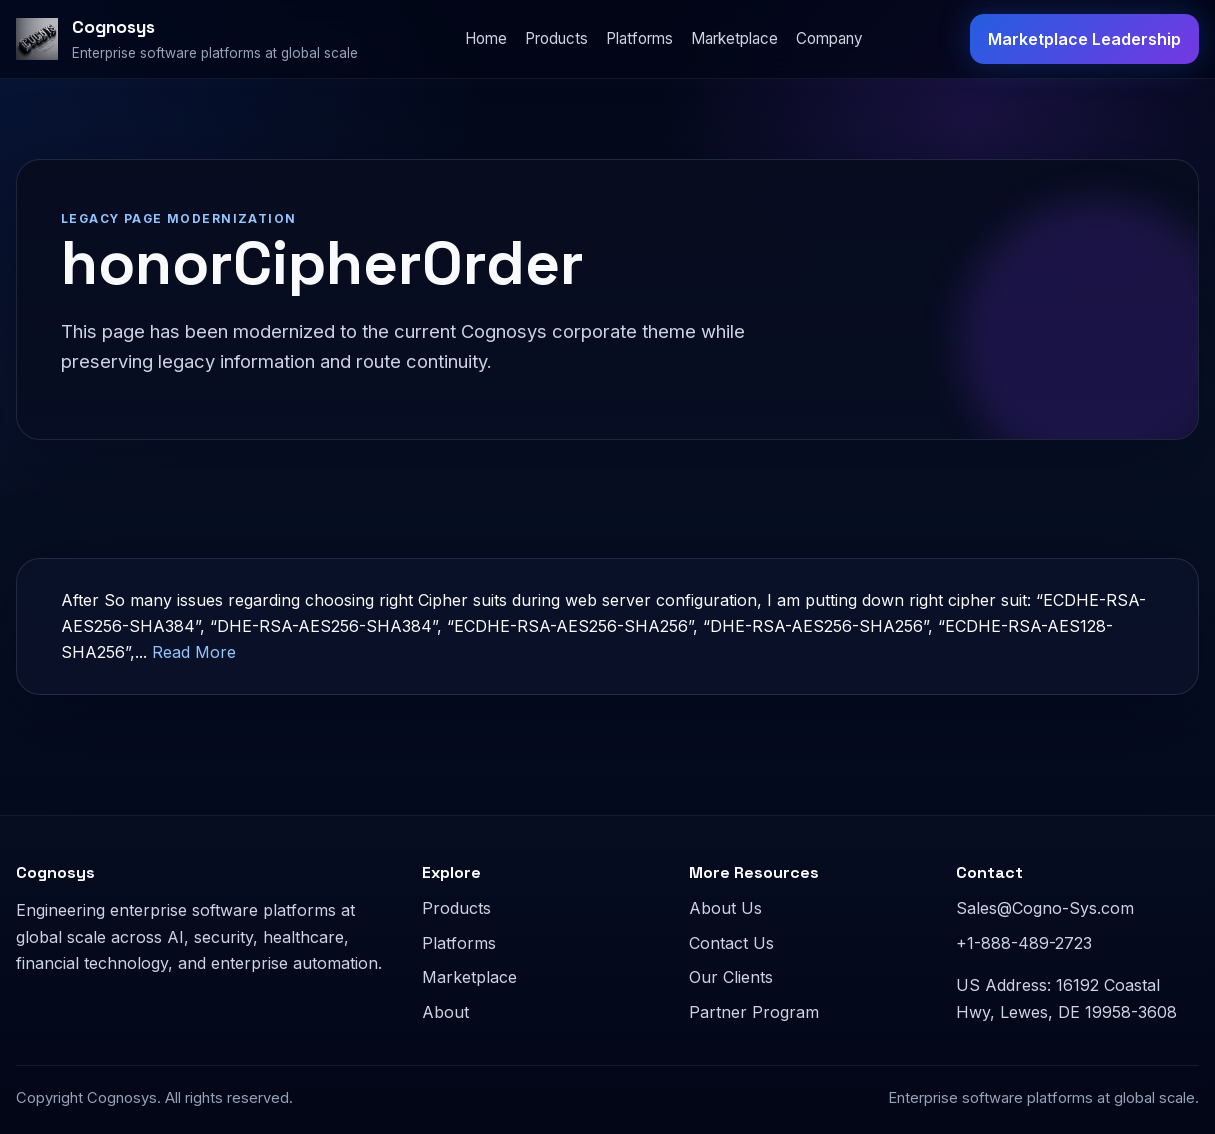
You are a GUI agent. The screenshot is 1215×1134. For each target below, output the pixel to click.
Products (556, 38)
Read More (194, 652)
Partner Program (754, 1012)
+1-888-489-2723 (1024, 943)
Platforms (639, 38)
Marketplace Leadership (1084, 39)
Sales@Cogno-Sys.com (1045, 908)
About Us (725, 908)
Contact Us (731, 943)
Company (829, 38)
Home (486, 38)
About (445, 1012)
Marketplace (734, 38)
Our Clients (731, 977)
